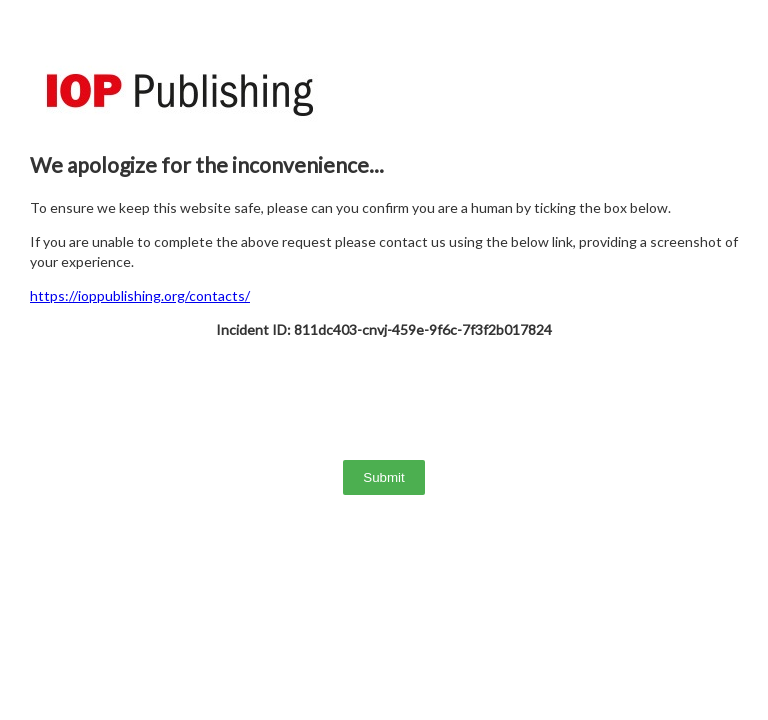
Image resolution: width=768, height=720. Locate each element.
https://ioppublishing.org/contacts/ (140, 295)
